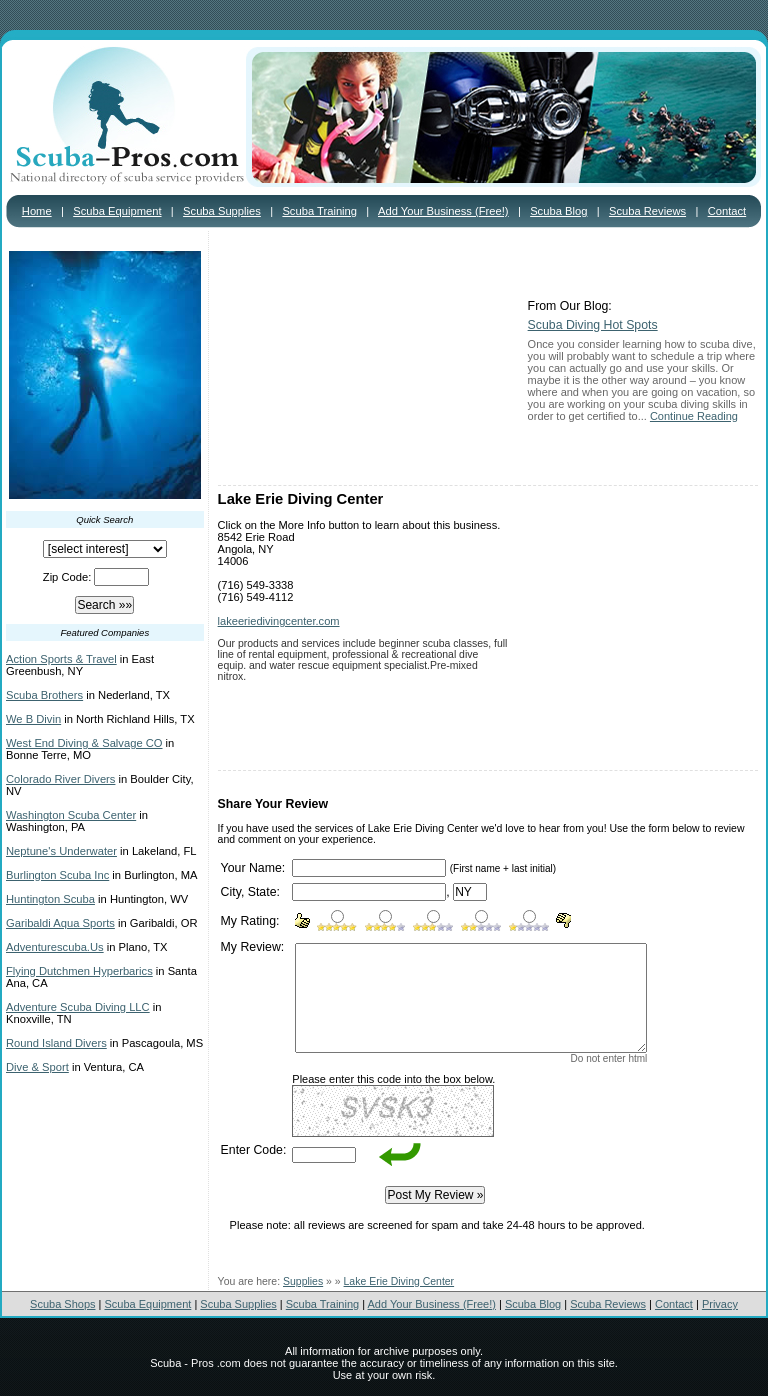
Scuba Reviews (647, 211)
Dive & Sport (37, 1067)
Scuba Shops (62, 1304)
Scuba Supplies (222, 211)
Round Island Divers (56, 1043)
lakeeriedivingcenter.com (279, 621)
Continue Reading (694, 416)
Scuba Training (319, 211)
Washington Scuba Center (71, 815)
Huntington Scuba (50, 899)
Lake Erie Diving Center (399, 1281)
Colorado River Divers (60, 779)
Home (37, 211)
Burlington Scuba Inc (57, 875)
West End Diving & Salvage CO (84, 743)
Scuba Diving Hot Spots (593, 325)
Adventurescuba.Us (55, 947)
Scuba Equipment (117, 211)
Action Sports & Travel (61, 659)
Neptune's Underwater (61, 851)
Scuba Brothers (44, 695)
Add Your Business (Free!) (443, 211)
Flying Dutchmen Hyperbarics (79, 971)
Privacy (720, 1304)
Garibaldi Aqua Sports (60, 923)
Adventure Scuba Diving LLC (78, 1007)
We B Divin (33, 719)
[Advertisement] (368, 360)
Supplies (303, 1281)
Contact (727, 211)
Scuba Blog (558, 211)
